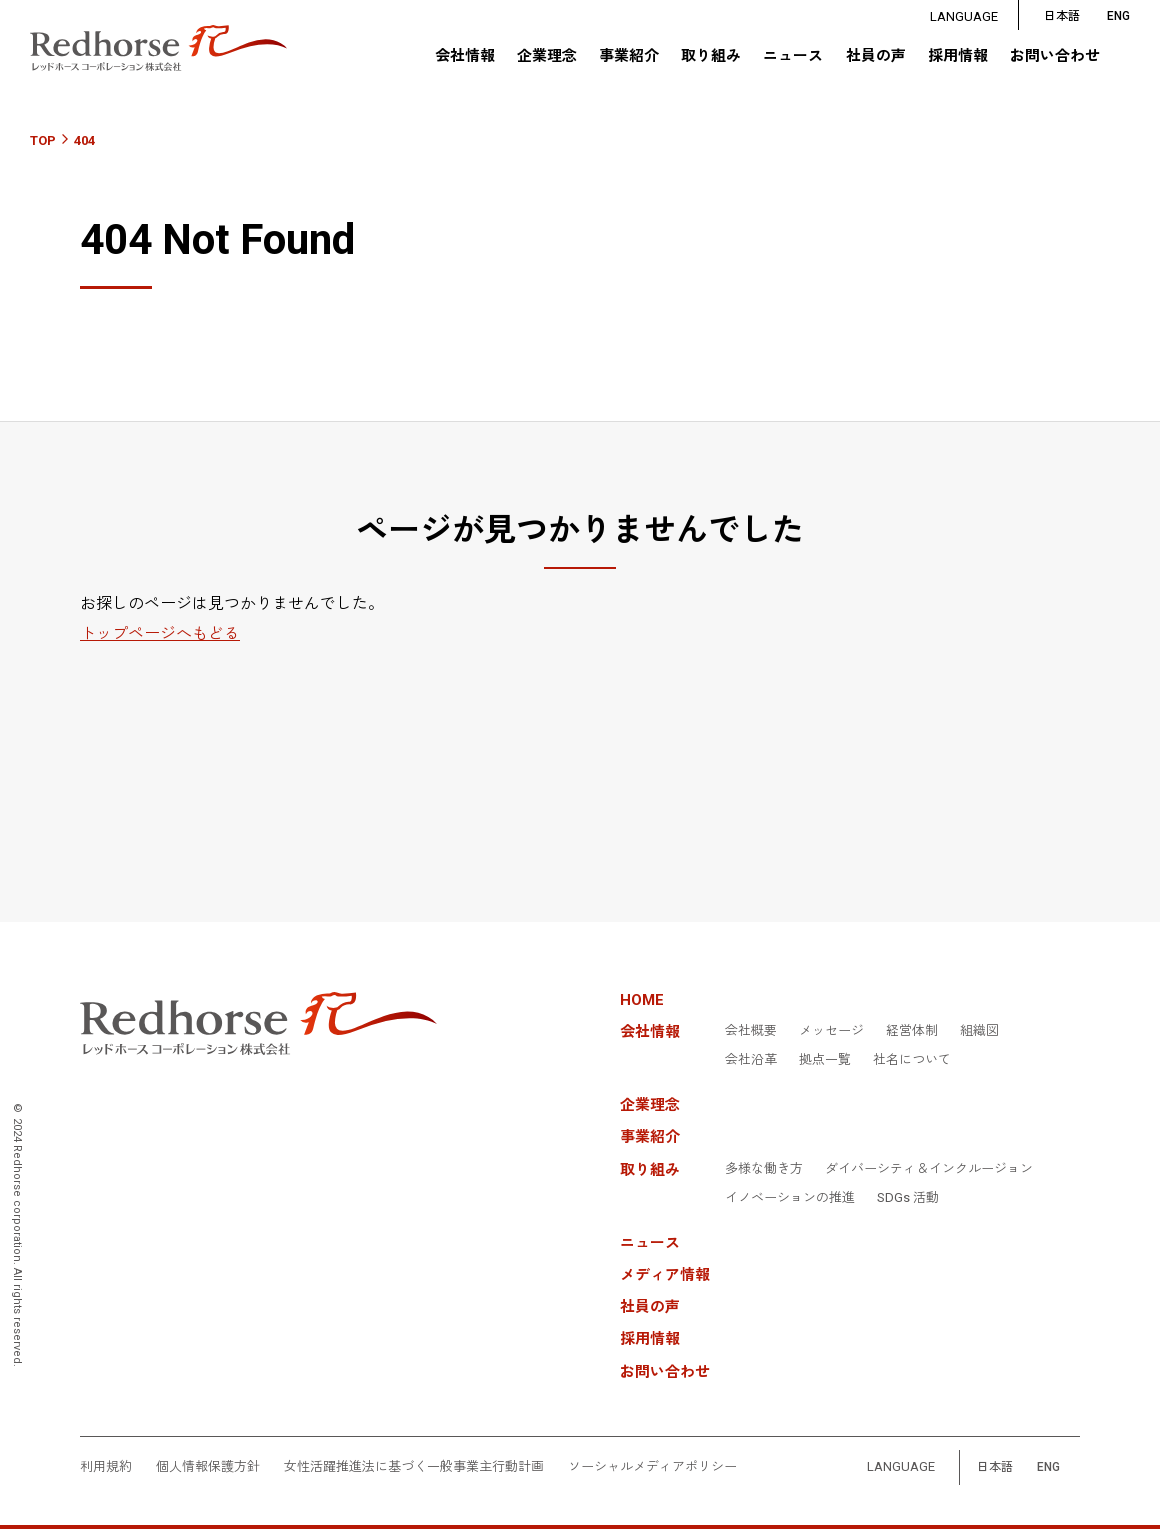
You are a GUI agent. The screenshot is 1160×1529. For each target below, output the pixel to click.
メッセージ (831, 1031)
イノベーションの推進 (790, 1198)
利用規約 (106, 1467)
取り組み (711, 57)
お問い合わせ (1055, 57)
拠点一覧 (825, 1060)
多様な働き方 (764, 1169)
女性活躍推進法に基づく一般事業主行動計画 (414, 1467)
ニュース (793, 57)
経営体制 (912, 1031)
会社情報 (464, 57)
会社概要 (751, 1031)
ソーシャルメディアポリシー (652, 1467)
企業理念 (546, 57)
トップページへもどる (160, 633)
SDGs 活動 (908, 1198)
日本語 (1062, 16)
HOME (642, 1000)
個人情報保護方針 (208, 1467)
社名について (912, 1060)
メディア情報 (665, 1275)
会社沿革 (751, 1060)
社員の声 (875, 57)
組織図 (979, 1031)
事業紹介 (629, 57)
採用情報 (958, 57)
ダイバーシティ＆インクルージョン (929, 1169)
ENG (1048, 1467)
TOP (43, 140)
